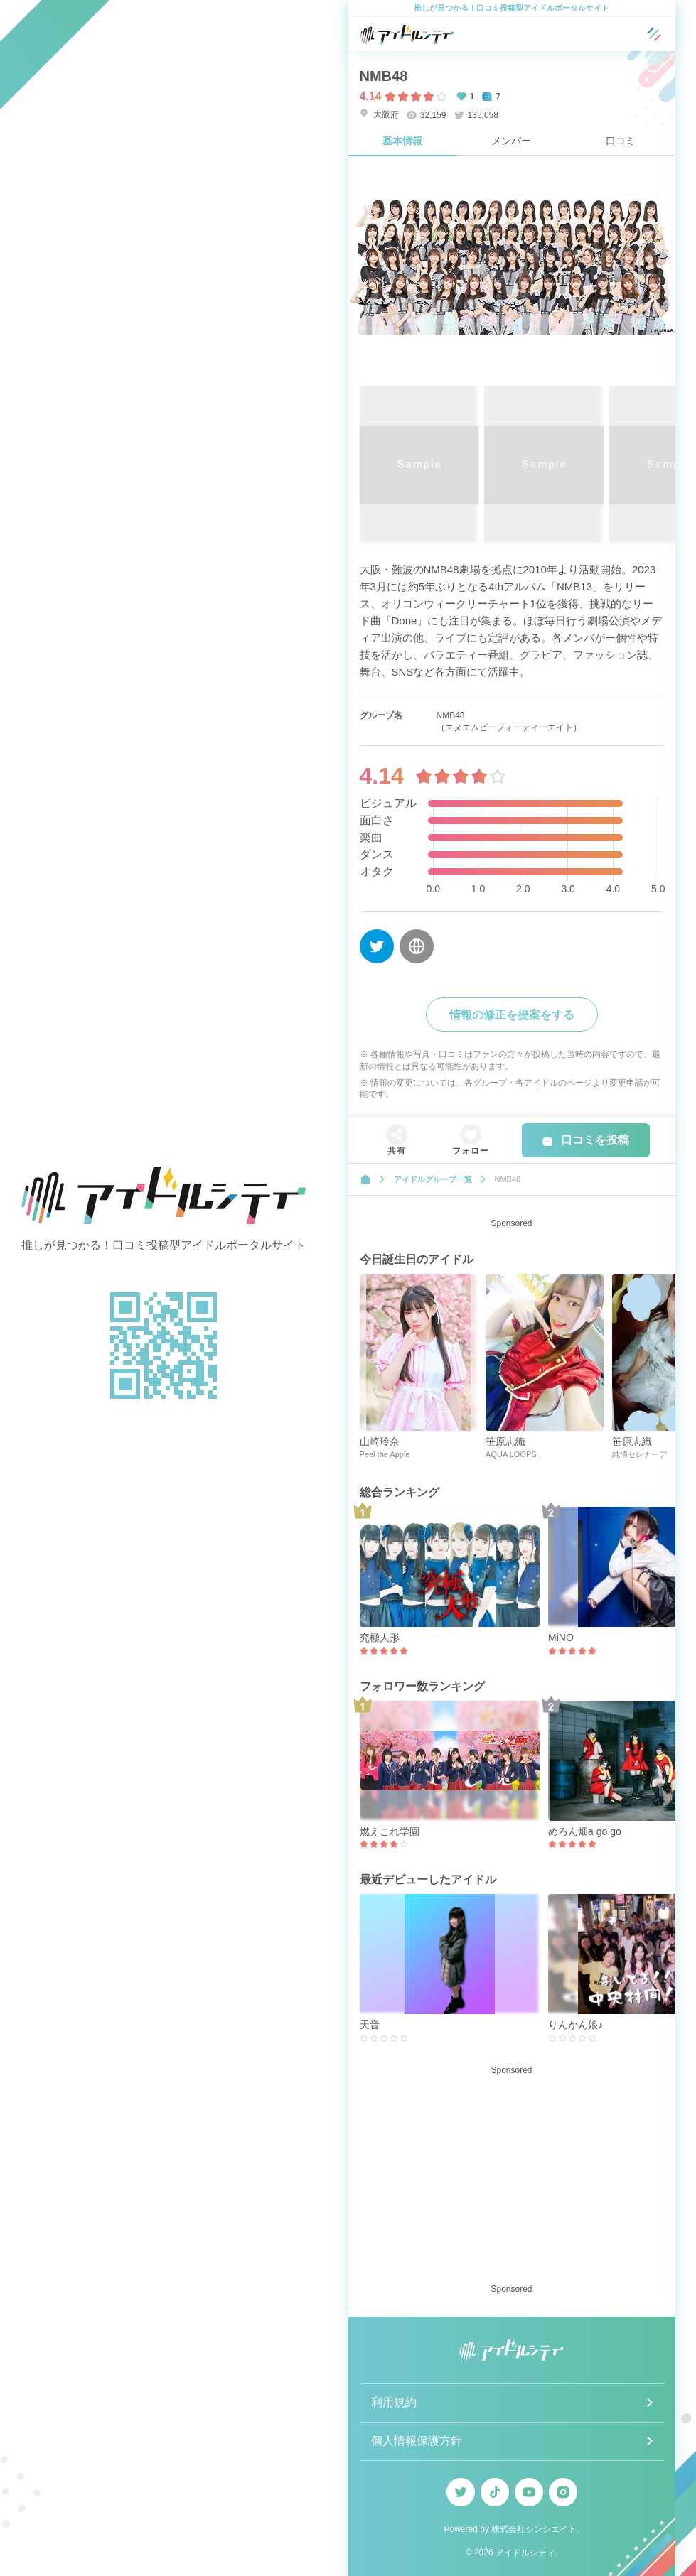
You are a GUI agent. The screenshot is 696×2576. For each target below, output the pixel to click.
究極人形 (380, 1637)
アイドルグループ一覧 (433, 1179)
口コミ (621, 140)
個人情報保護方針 (416, 2441)
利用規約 (394, 2402)
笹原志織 (505, 1441)
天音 (370, 2024)
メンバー (511, 140)
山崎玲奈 (380, 1441)
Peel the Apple (385, 1454)
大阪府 (379, 114)
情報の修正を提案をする (511, 1015)
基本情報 (402, 140)
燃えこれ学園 (389, 1831)
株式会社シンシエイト (534, 2529)
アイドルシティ (525, 2553)
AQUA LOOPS (511, 1454)
